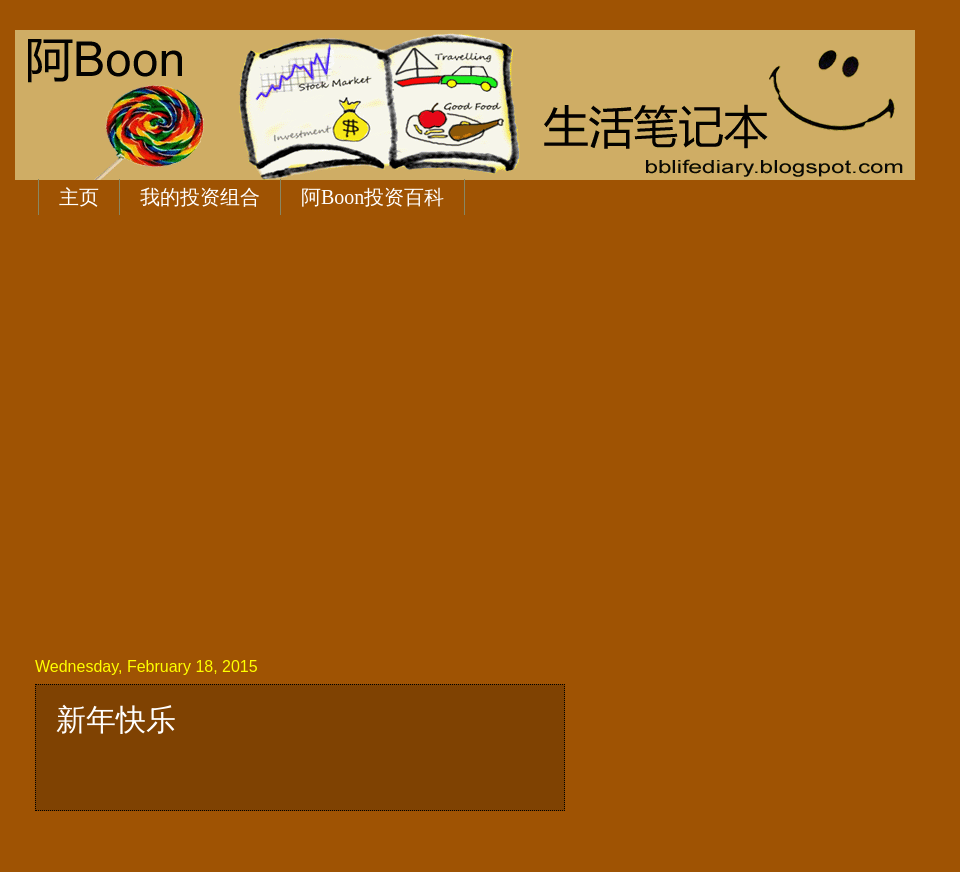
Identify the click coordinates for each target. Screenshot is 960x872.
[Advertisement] (190, 432)
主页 (79, 197)
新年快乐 (116, 719)
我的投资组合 (200, 197)
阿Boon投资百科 (372, 197)
